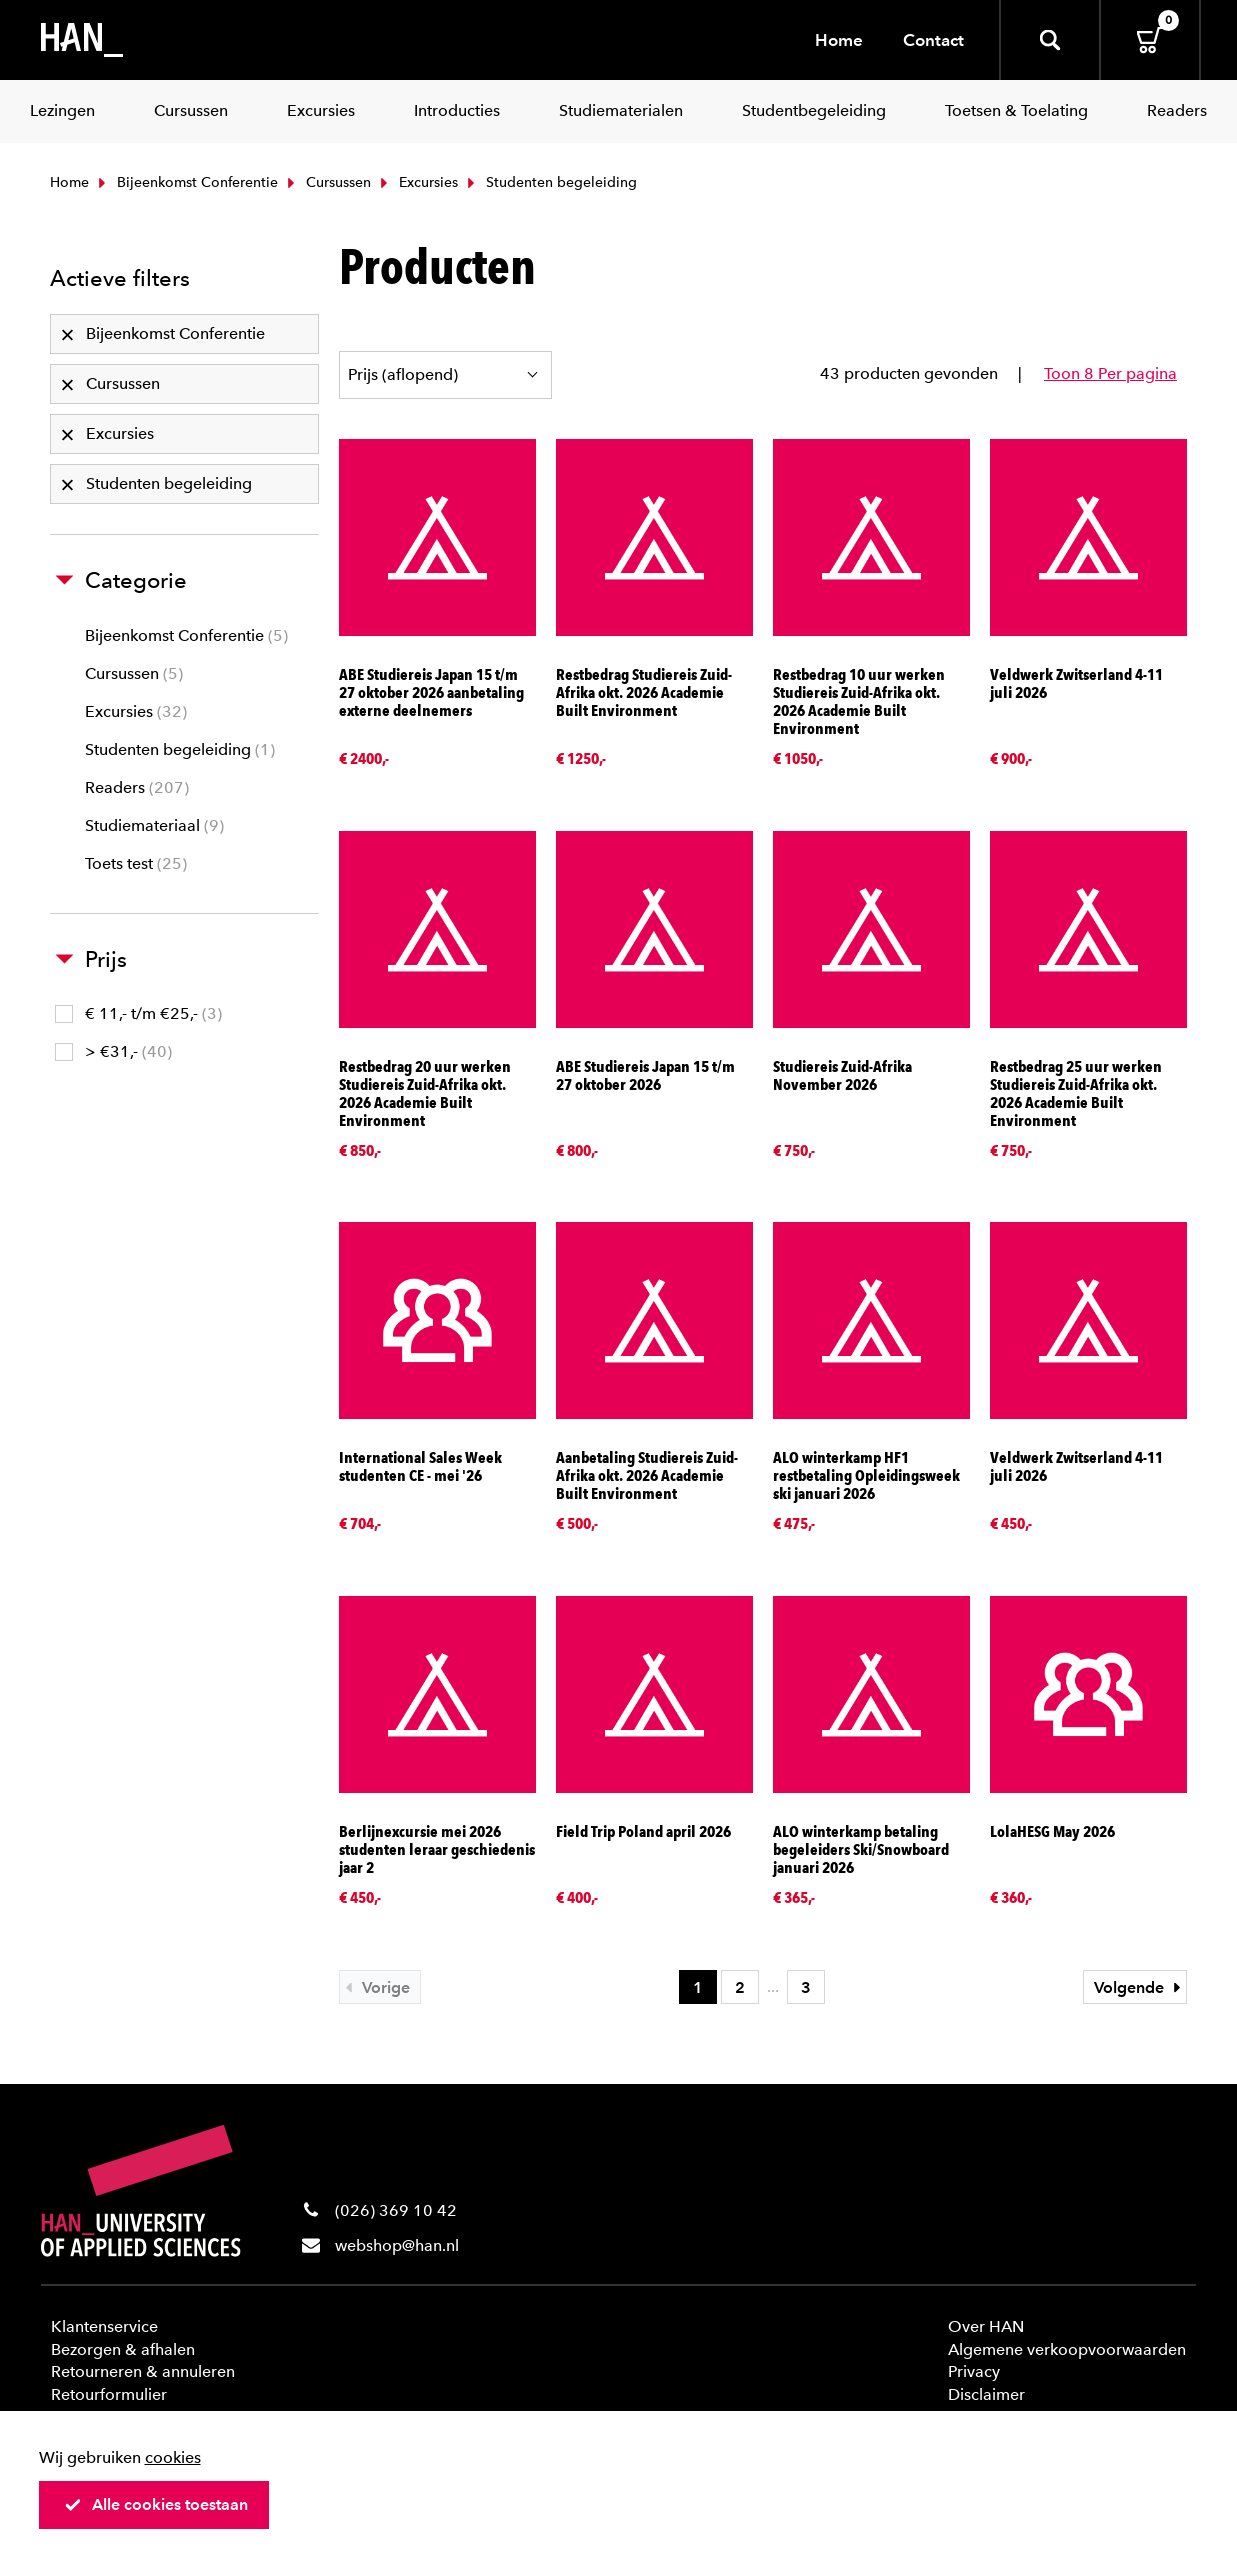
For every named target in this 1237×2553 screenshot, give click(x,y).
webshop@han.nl (397, 2245)
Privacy (974, 2371)
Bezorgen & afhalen (123, 2349)
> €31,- (113, 1051)
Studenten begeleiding (180, 749)
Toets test (136, 863)
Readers (137, 787)
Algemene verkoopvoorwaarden (1067, 2349)
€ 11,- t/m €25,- (138, 1013)
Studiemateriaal (154, 825)
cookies (173, 2457)
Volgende (1140, 1987)
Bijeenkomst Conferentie (186, 182)
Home (839, 40)
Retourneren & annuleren (143, 2371)
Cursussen (327, 182)
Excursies (417, 182)
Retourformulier (109, 2394)
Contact (933, 40)
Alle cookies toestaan (156, 2504)
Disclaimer (986, 2394)
